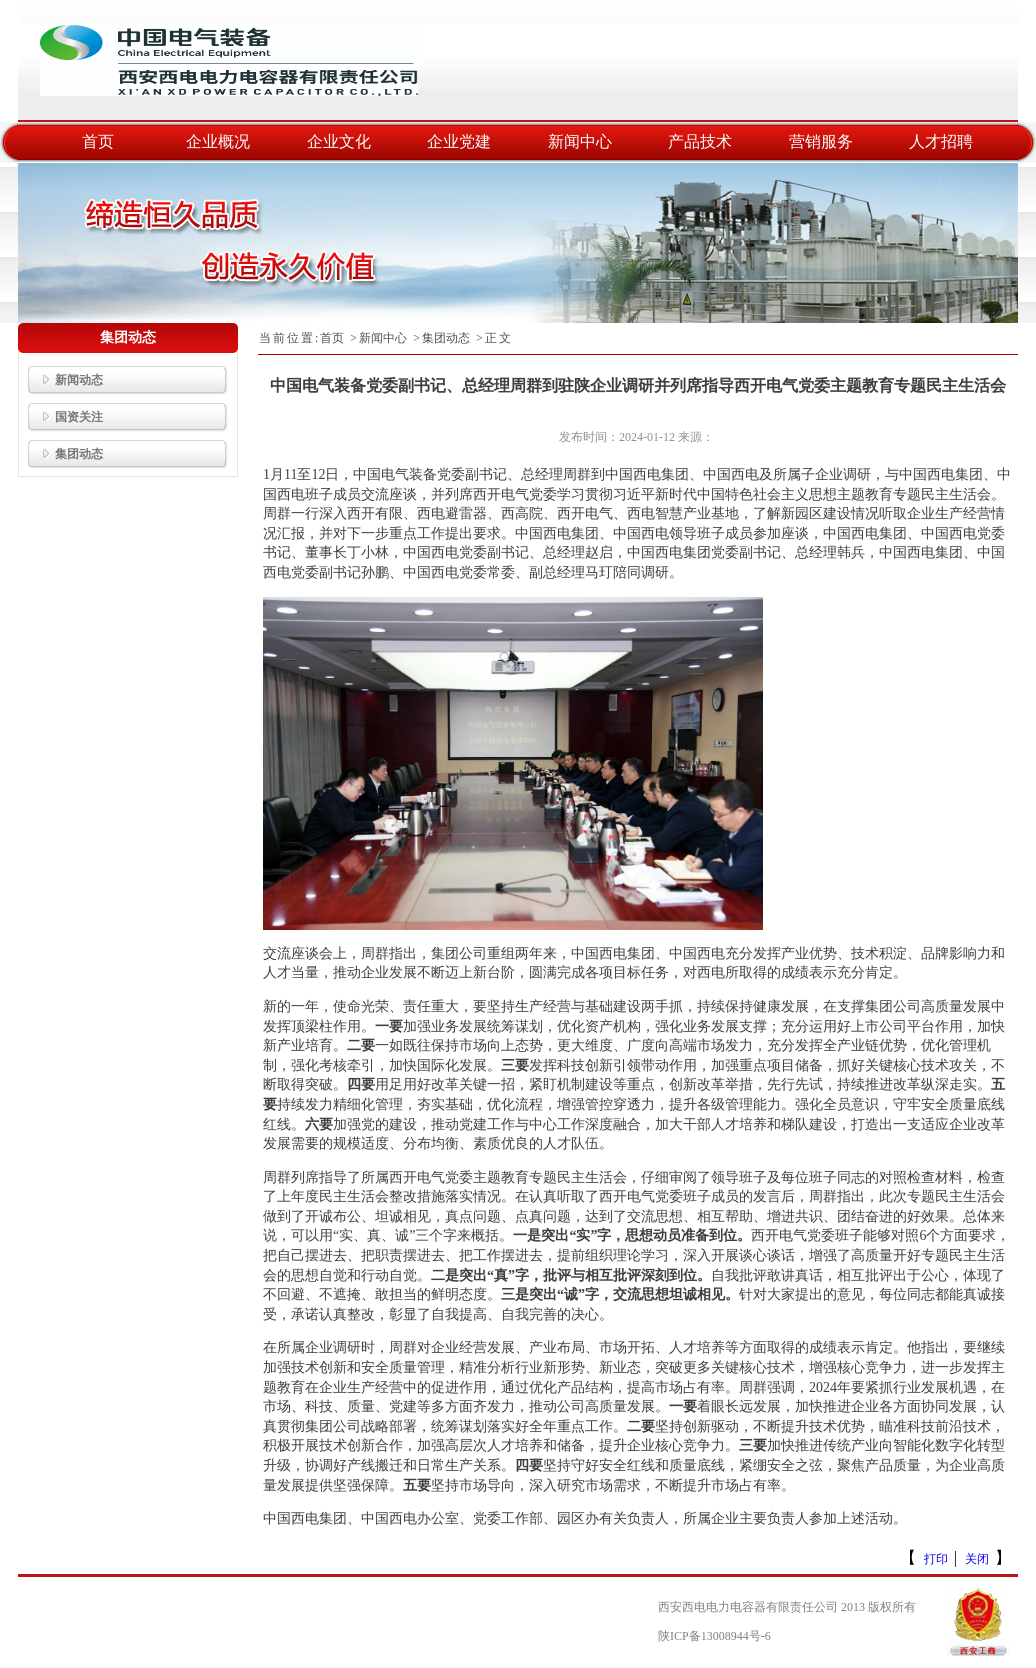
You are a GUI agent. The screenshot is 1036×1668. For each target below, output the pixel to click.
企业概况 (218, 141)
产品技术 (700, 141)
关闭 (977, 1559)
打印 (936, 1559)
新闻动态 (65, 380)
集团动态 (65, 454)
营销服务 (821, 141)
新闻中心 (580, 141)
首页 (98, 141)
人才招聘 (941, 141)
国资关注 (65, 417)
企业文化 (339, 141)
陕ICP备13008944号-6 (714, 1636)
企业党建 (459, 141)
